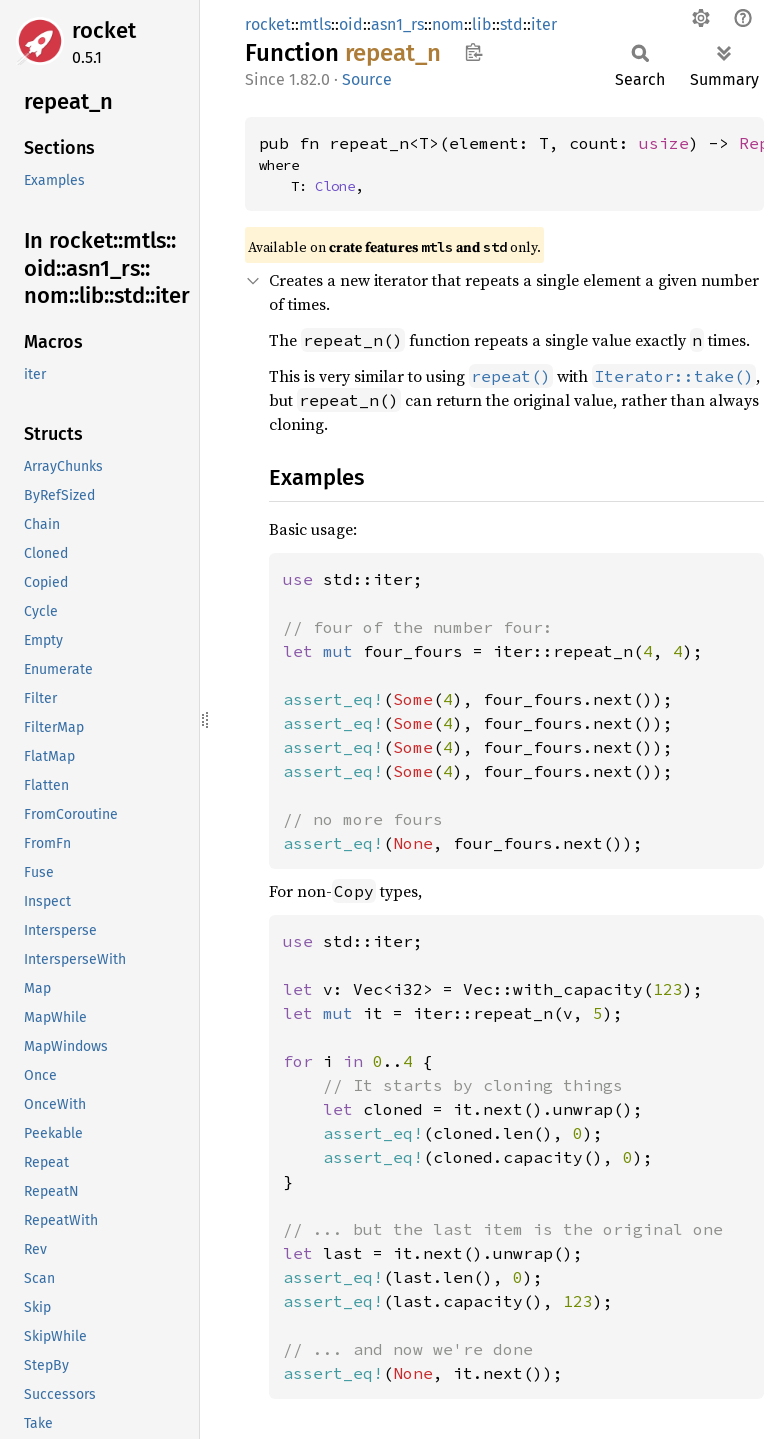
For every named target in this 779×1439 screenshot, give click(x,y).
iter (544, 24)
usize (664, 143)
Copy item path (473, 52)
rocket (104, 30)
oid (351, 24)
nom (448, 24)
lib (482, 24)
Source (367, 79)
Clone (335, 186)
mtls (315, 24)
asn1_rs (397, 24)
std (511, 24)
